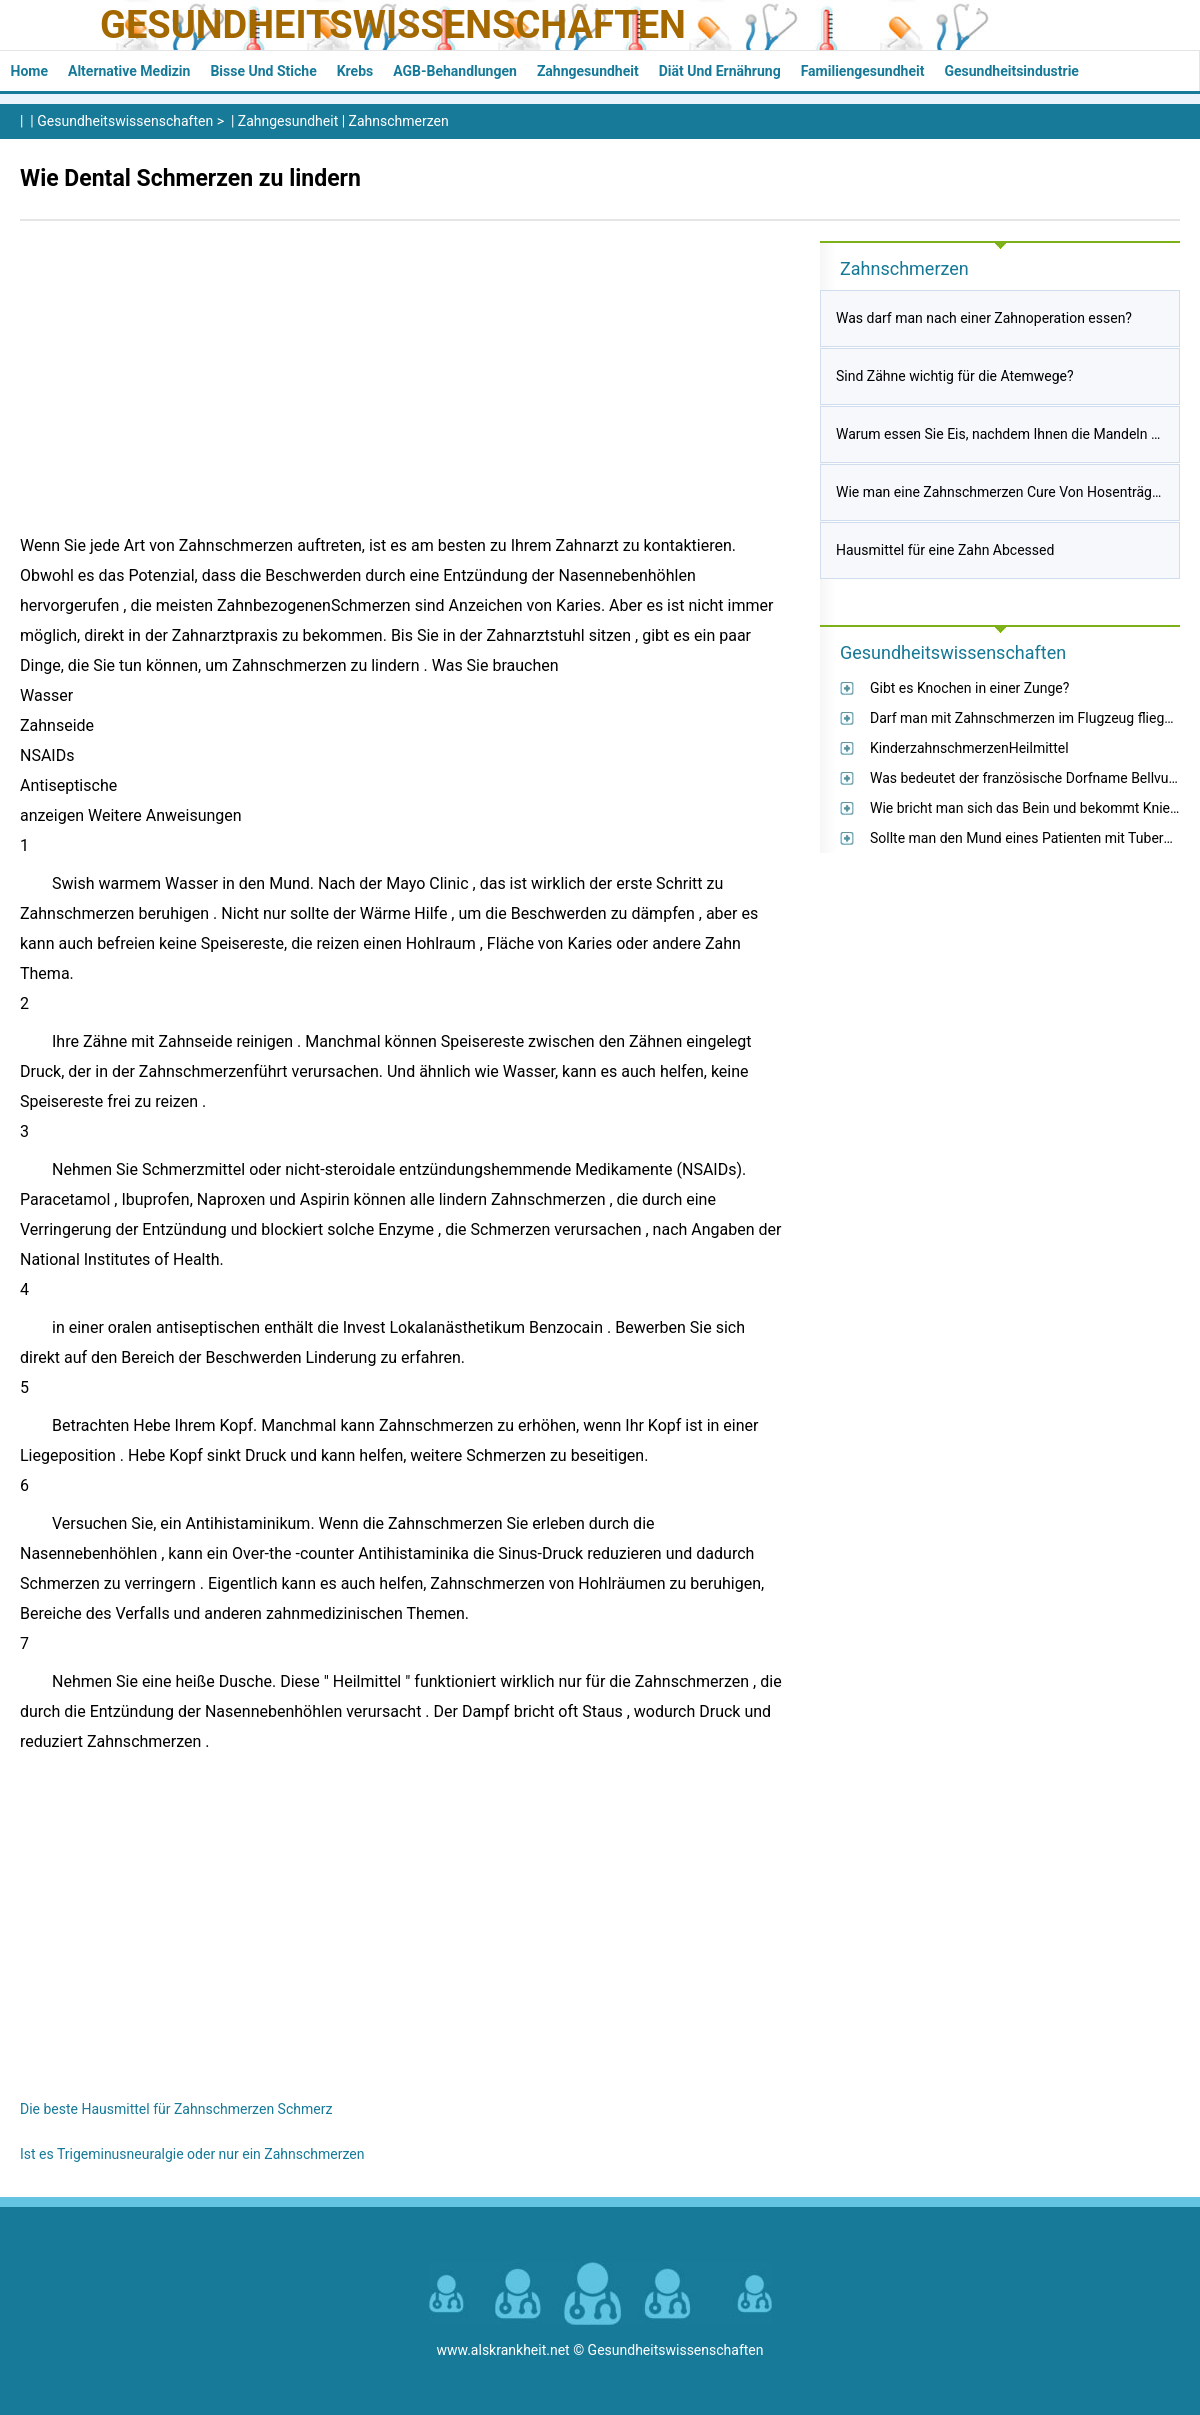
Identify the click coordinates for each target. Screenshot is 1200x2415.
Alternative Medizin (129, 71)
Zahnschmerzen (399, 121)
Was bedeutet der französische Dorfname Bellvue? (1026, 778)
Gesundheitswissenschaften (393, 25)
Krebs (355, 71)
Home (29, 71)
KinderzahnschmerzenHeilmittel (969, 748)
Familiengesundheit (863, 71)
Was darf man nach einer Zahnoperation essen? (984, 318)
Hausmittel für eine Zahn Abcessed (945, 550)
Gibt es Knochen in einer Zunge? (969, 688)
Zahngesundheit (588, 71)
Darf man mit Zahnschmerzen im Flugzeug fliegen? (1028, 718)
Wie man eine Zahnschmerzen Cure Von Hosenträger (1000, 492)
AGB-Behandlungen (455, 71)
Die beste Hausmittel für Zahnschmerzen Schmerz (176, 2109)
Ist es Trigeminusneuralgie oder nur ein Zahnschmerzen (192, 2154)
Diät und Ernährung (720, 71)
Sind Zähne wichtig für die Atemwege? (955, 376)
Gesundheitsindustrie (1011, 71)
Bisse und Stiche (263, 71)
